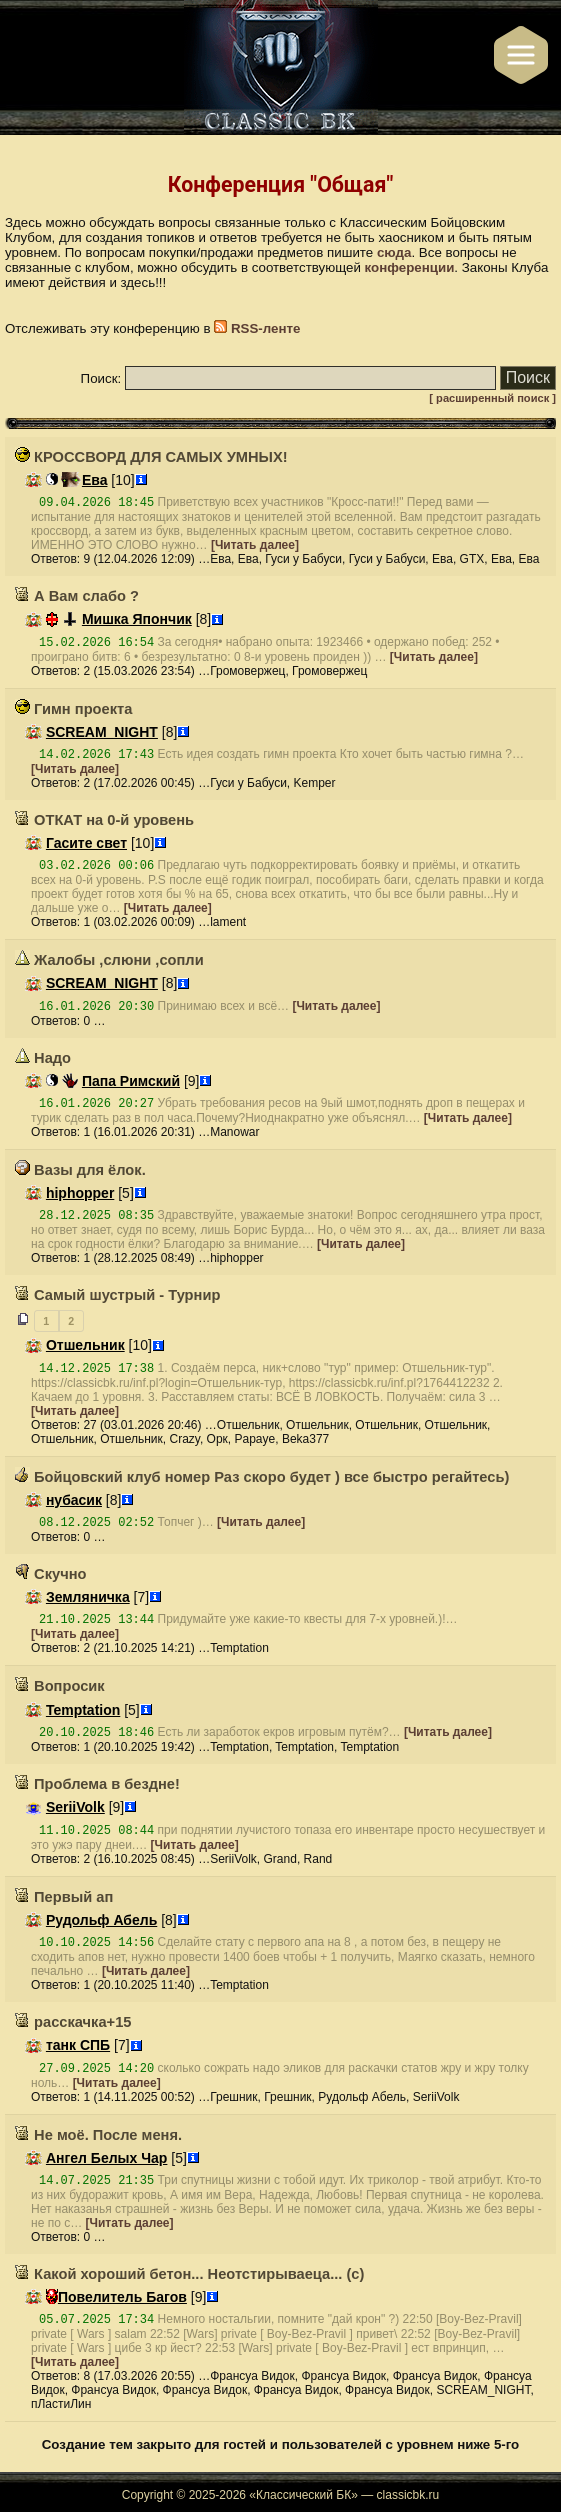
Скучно (50, 1574)
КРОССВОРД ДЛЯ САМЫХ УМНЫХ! (151, 457)
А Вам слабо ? (77, 596)
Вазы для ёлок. (80, 1170)
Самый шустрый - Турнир (117, 1295)
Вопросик (60, 1686)
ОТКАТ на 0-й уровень (104, 820)
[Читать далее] (255, 545)
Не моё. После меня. (98, 2135)
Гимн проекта (73, 709)
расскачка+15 (73, 2022)
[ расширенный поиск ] (492, 398)
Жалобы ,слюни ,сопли (109, 960)
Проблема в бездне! (97, 1784)
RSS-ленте (257, 328)
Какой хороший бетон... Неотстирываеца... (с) (189, 2274)
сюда (394, 252)
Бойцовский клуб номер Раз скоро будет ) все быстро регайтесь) (262, 1477)
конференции (410, 267)
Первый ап (64, 1897)
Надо (43, 1058)
